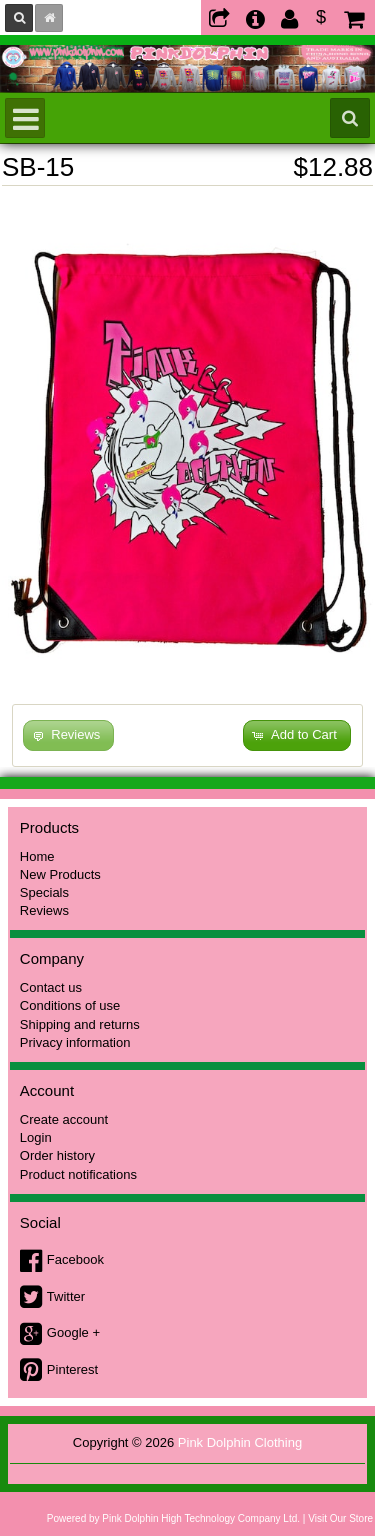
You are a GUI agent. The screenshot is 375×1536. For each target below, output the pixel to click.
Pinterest (72, 1369)
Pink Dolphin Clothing (240, 1442)
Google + (73, 1332)
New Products (60, 874)
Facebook (75, 1259)
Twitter (66, 1296)
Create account (64, 1119)
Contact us (51, 987)
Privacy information (75, 1042)
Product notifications (78, 1174)
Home (37, 856)
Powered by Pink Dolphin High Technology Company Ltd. (173, 1518)
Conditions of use (70, 1005)
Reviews (44, 910)
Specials (44, 892)
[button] (297, 735)
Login (36, 1137)
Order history (57, 1155)
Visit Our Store (340, 1518)
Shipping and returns (80, 1024)
